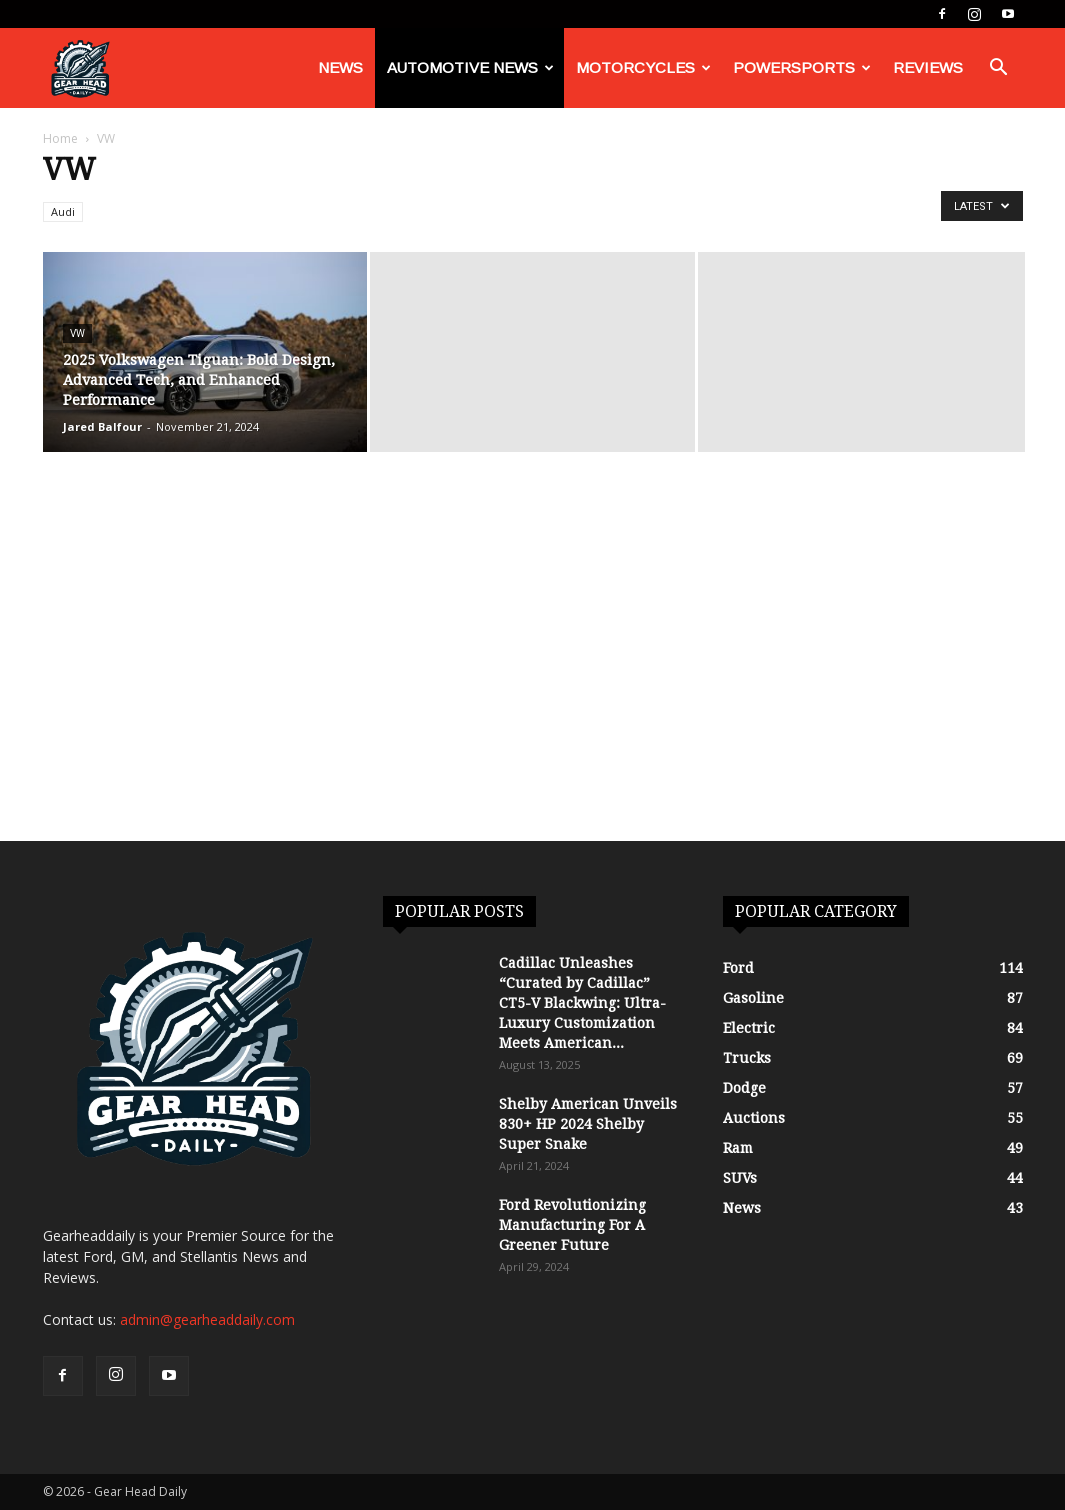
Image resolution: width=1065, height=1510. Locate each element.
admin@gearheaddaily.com (207, 1319)
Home (60, 138)
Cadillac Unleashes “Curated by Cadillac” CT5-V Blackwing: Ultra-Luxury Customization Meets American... (582, 1003)
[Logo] (80, 68)
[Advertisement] (532, 691)
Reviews (928, 67)
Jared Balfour (102, 426)
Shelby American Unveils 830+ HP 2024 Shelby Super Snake (588, 1124)
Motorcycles (643, 67)
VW (77, 333)
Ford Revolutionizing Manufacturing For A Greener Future (572, 1225)
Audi (63, 211)
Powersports (802, 67)
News (340, 67)
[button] (999, 69)
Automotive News (470, 67)
